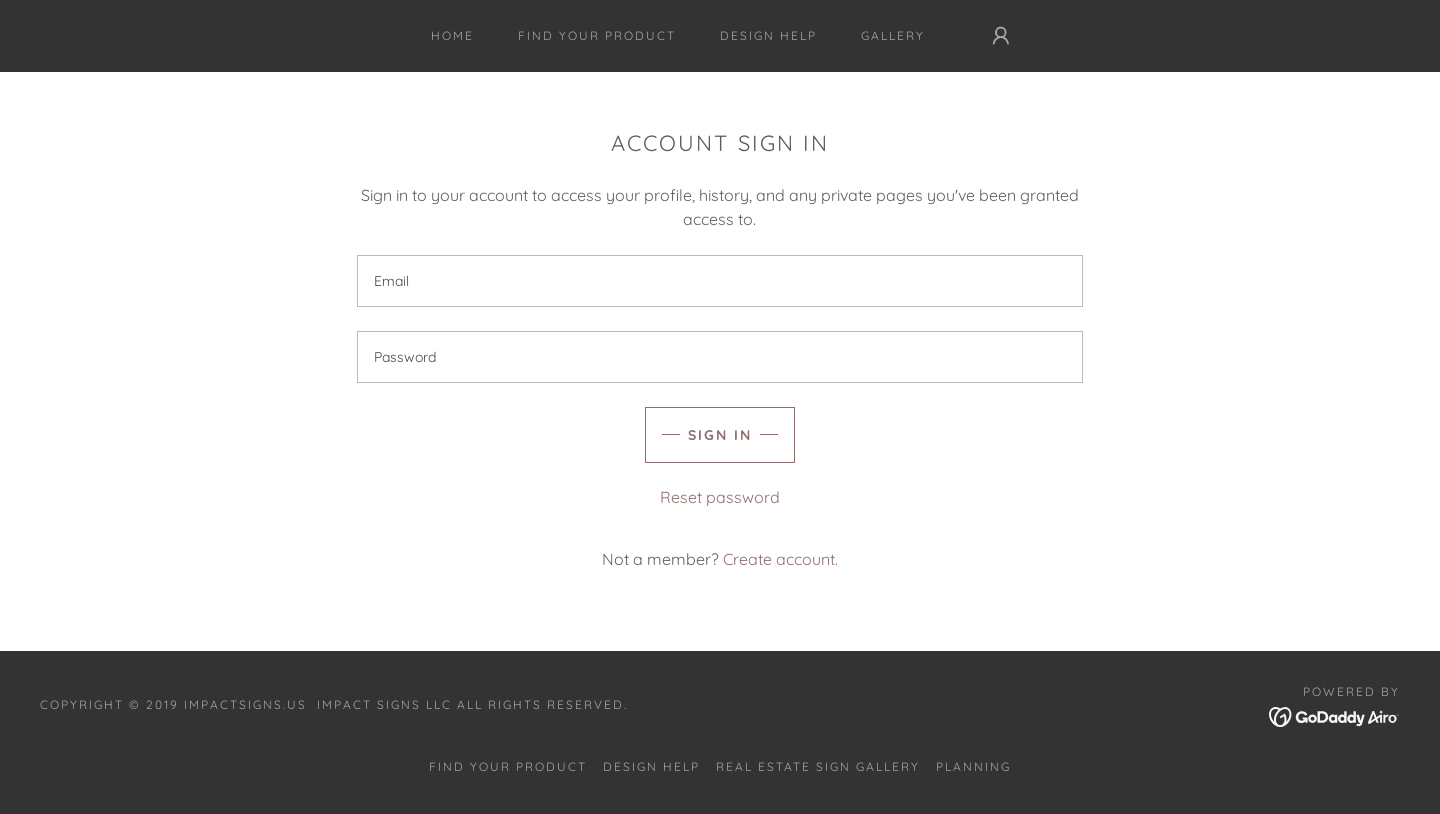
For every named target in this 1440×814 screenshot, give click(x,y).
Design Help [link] (768, 35)
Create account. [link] (780, 559)
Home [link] (452, 35)
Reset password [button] (720, 497)
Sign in (720, 435)
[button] (1001, 36)
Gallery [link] (893, 35)
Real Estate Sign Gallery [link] (818, 766)
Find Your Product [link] (597, 35)
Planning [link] (973, 766)
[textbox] (719, 281)
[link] (1334, 715)
